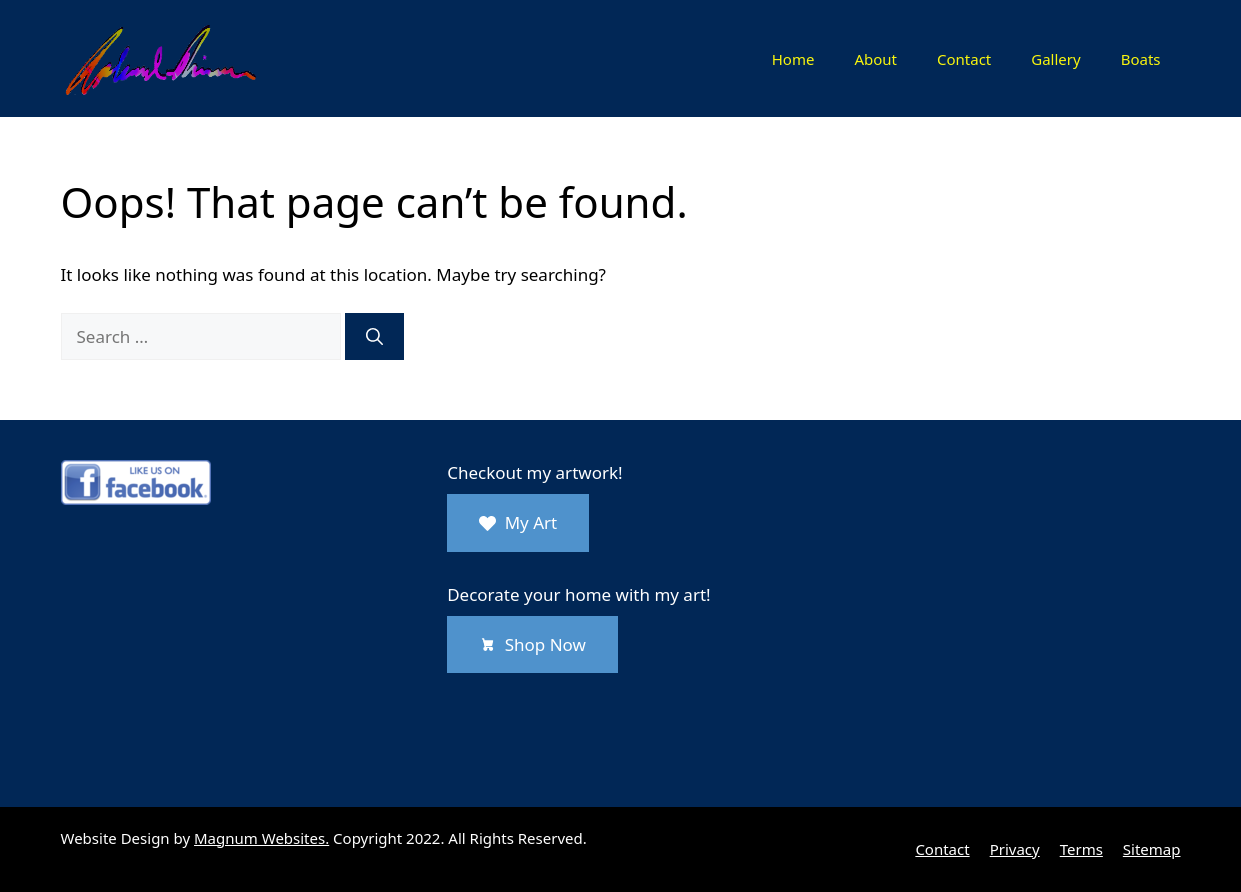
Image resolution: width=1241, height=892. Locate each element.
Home (793, 59)
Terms (1081, 849)
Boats (1141, 59)
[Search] (374, 337)
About (875, 59)
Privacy (1015, 849)
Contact (964, 59)
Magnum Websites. (261, 838)
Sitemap (1152, 849)
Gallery (1055, 59)
